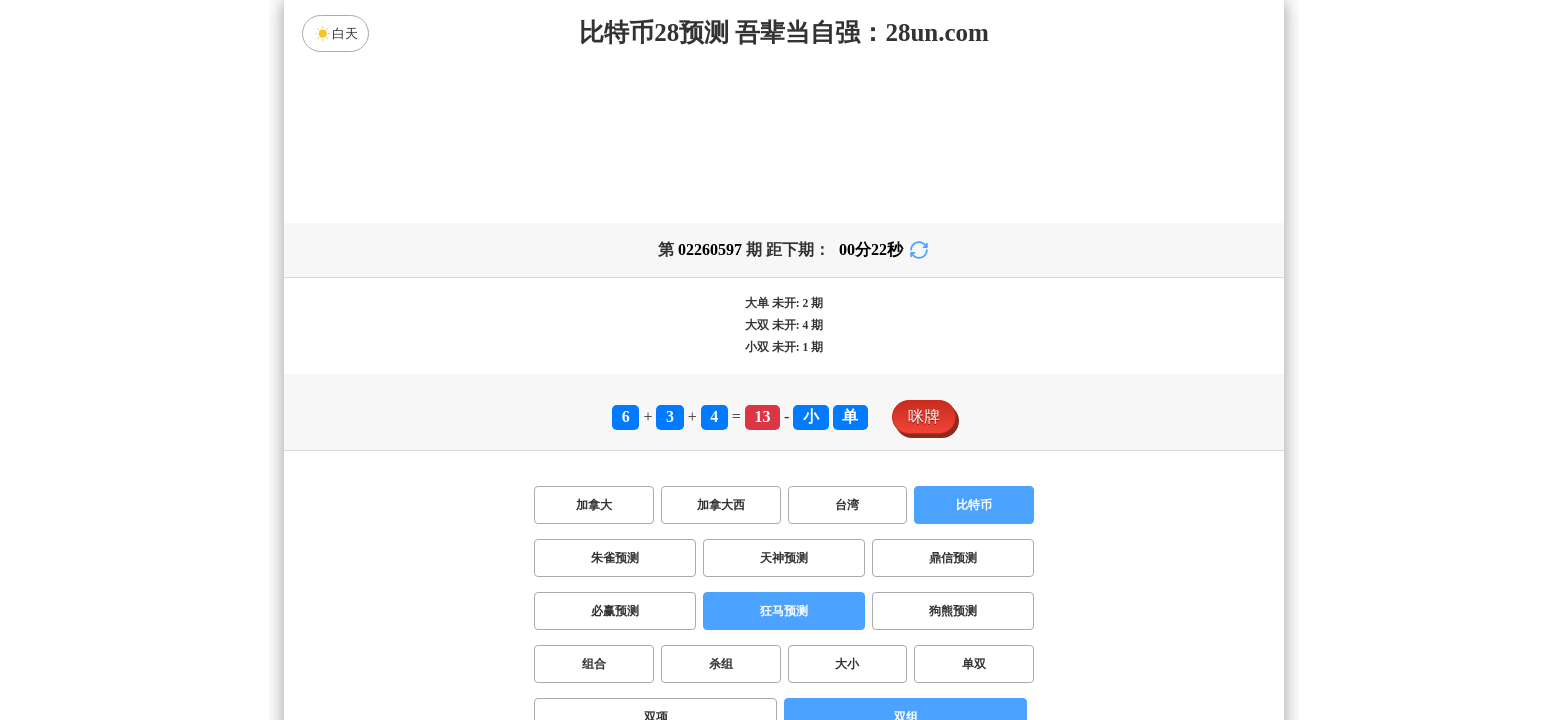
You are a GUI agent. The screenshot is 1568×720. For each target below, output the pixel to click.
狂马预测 (784, 611)
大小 (847, 664)
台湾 (847, 505)
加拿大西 (721, 505)
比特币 (974, 505)
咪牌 (924, 416)
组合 (594, 664)
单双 (974, 664)
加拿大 (594, 505)
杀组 (721, 664)
